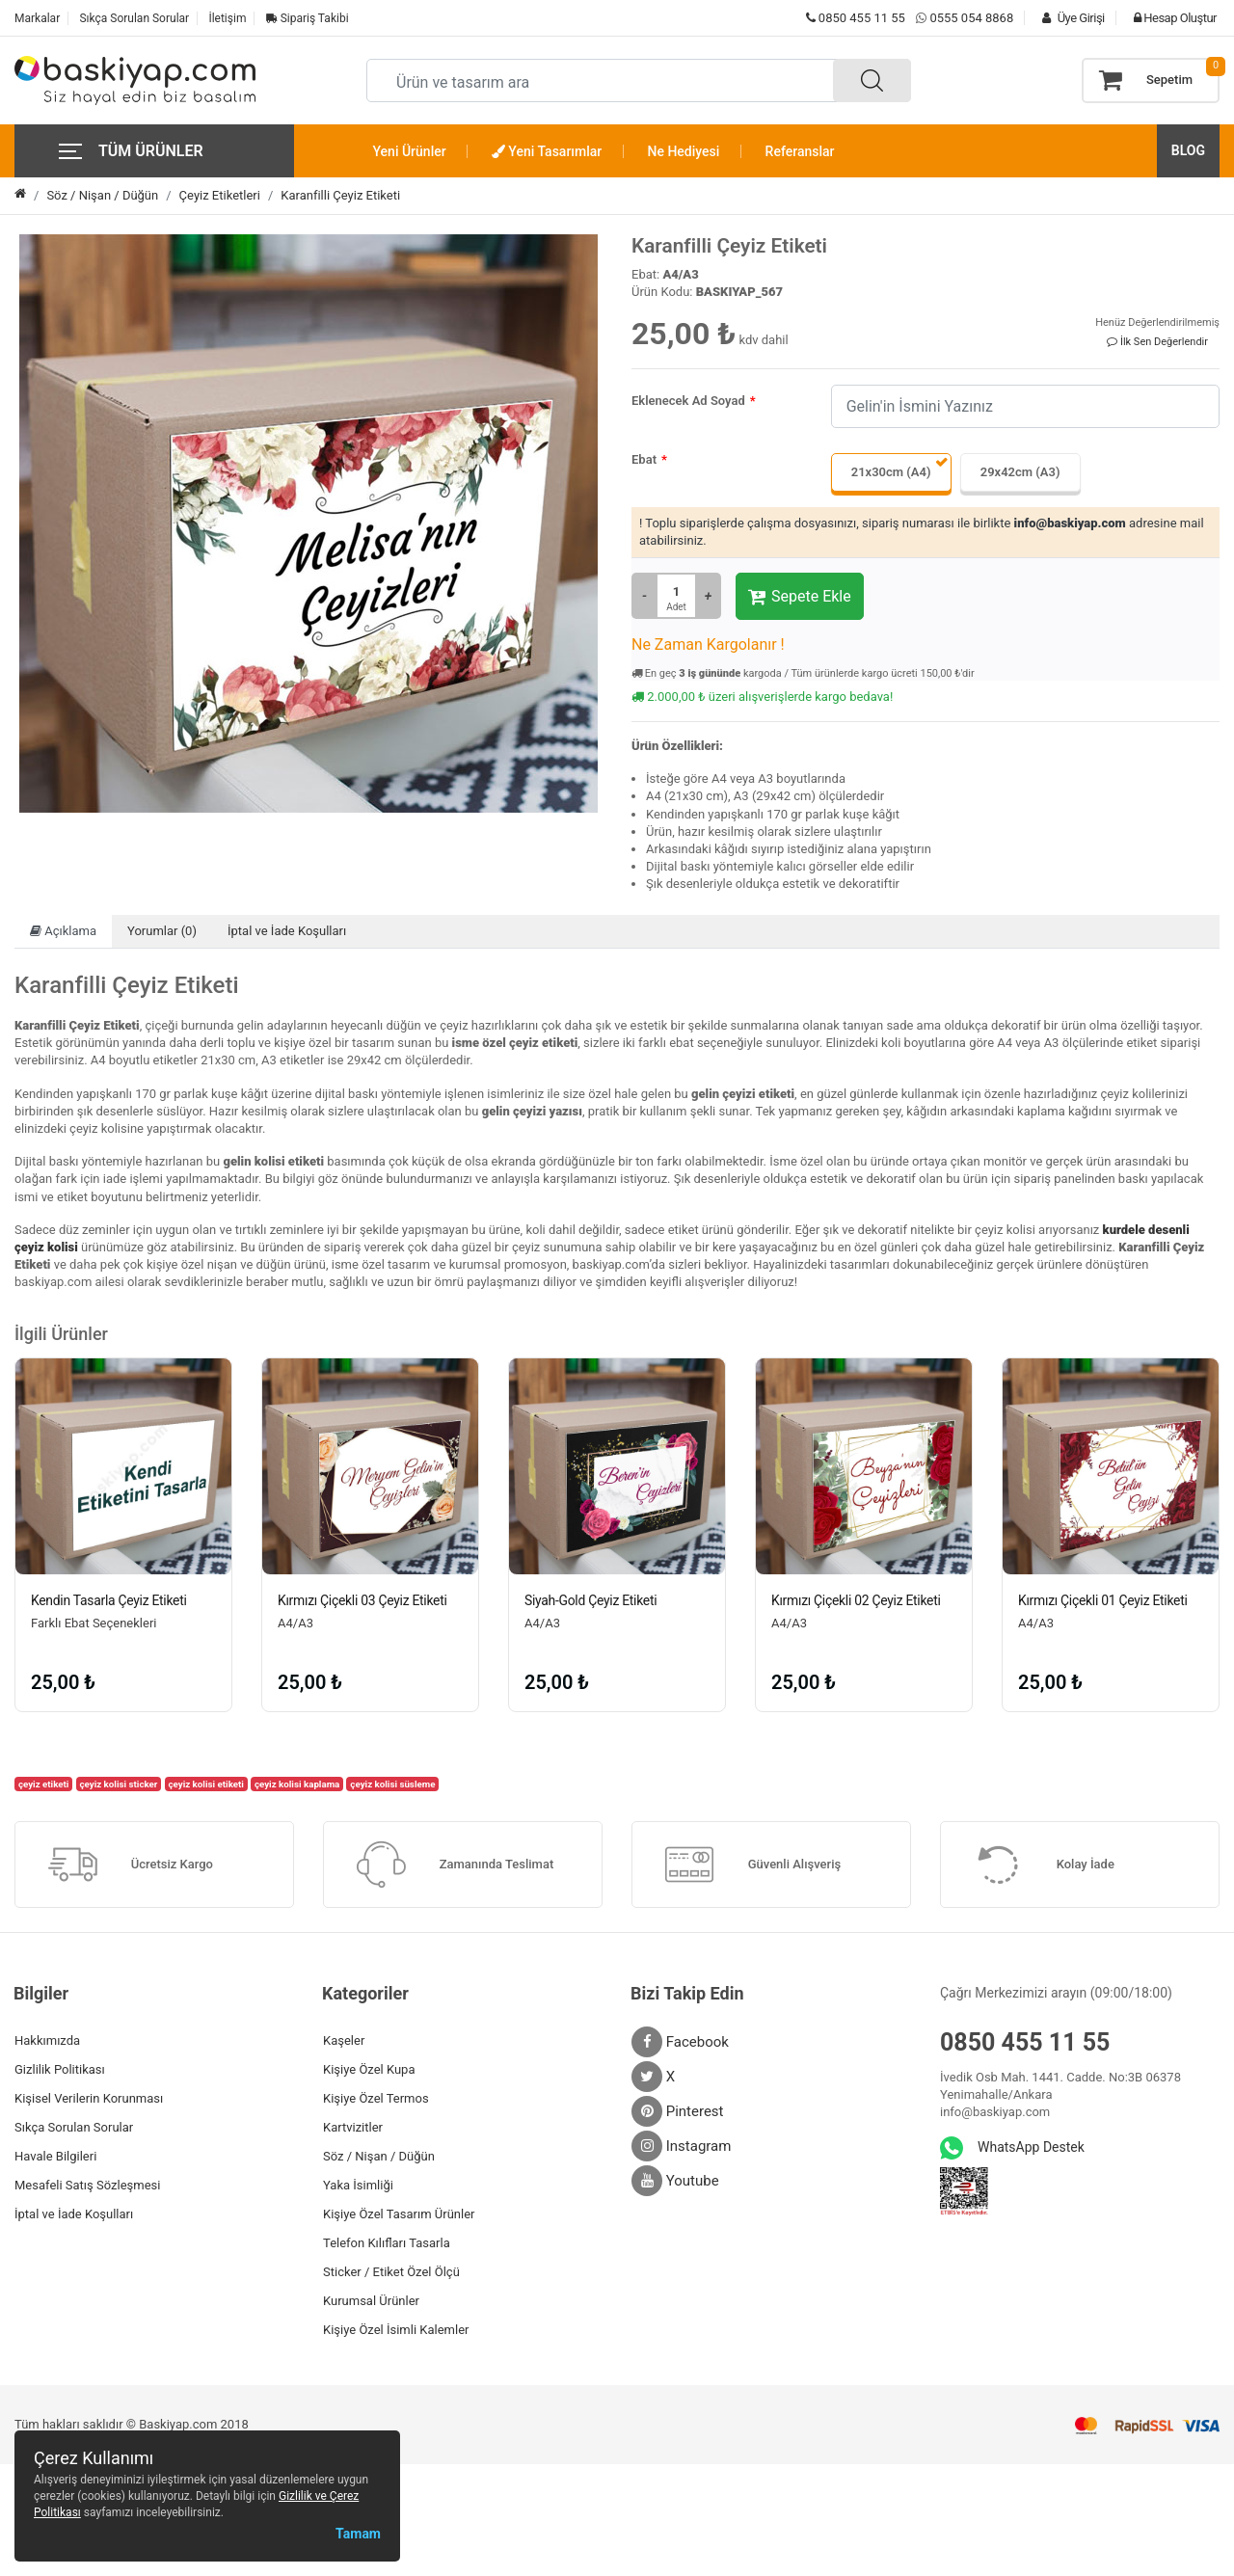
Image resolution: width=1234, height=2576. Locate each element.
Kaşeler (343, 2040)
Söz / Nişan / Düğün (102, 195)
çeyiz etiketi (43, 1784)
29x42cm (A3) (1020, 472)
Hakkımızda (47, 2040)
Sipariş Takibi (307, 18)
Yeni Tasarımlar (547, 151)
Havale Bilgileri (55, 2156)
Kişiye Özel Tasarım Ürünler (398, 2214)
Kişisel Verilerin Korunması (88, 2098)
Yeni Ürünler (409, 151)
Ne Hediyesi (684, 151)
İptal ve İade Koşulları (287, 931)
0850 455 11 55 (855, 18)
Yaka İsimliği (358, 2185)
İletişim (227, 18)
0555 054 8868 (971, 18)
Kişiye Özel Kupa (369, 2069)
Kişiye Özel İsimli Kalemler (396, 2329)
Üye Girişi (1068, 18)
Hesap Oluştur (1170, 18)
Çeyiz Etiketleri (219, 195)
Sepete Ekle (799, 596)
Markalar (37, 18)
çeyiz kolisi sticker (118, 1784)
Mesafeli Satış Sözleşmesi (87, 2185)
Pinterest (677, 2111)
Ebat (644, 459)
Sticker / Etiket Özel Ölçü (391, 2272)
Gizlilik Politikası (59, 2069)
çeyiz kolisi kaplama (297, 1784)
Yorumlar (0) (162, 931)
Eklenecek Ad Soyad (688, 400)
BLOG (1188, 150)
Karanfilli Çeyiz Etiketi (340, 195)
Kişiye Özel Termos (376, 2098)
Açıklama (63, 931)
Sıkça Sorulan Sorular (134, 18)
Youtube (675, 2180)
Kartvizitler (353, 2127)
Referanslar (800, 151)
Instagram (681, 2146)
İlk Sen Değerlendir (1157, 341)
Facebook (680, 2042)
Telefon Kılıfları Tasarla (386, 2243)
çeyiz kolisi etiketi (205, 1784)
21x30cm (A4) (891, 472)
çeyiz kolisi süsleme (392, 1784)
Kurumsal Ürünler (371, 2301)
